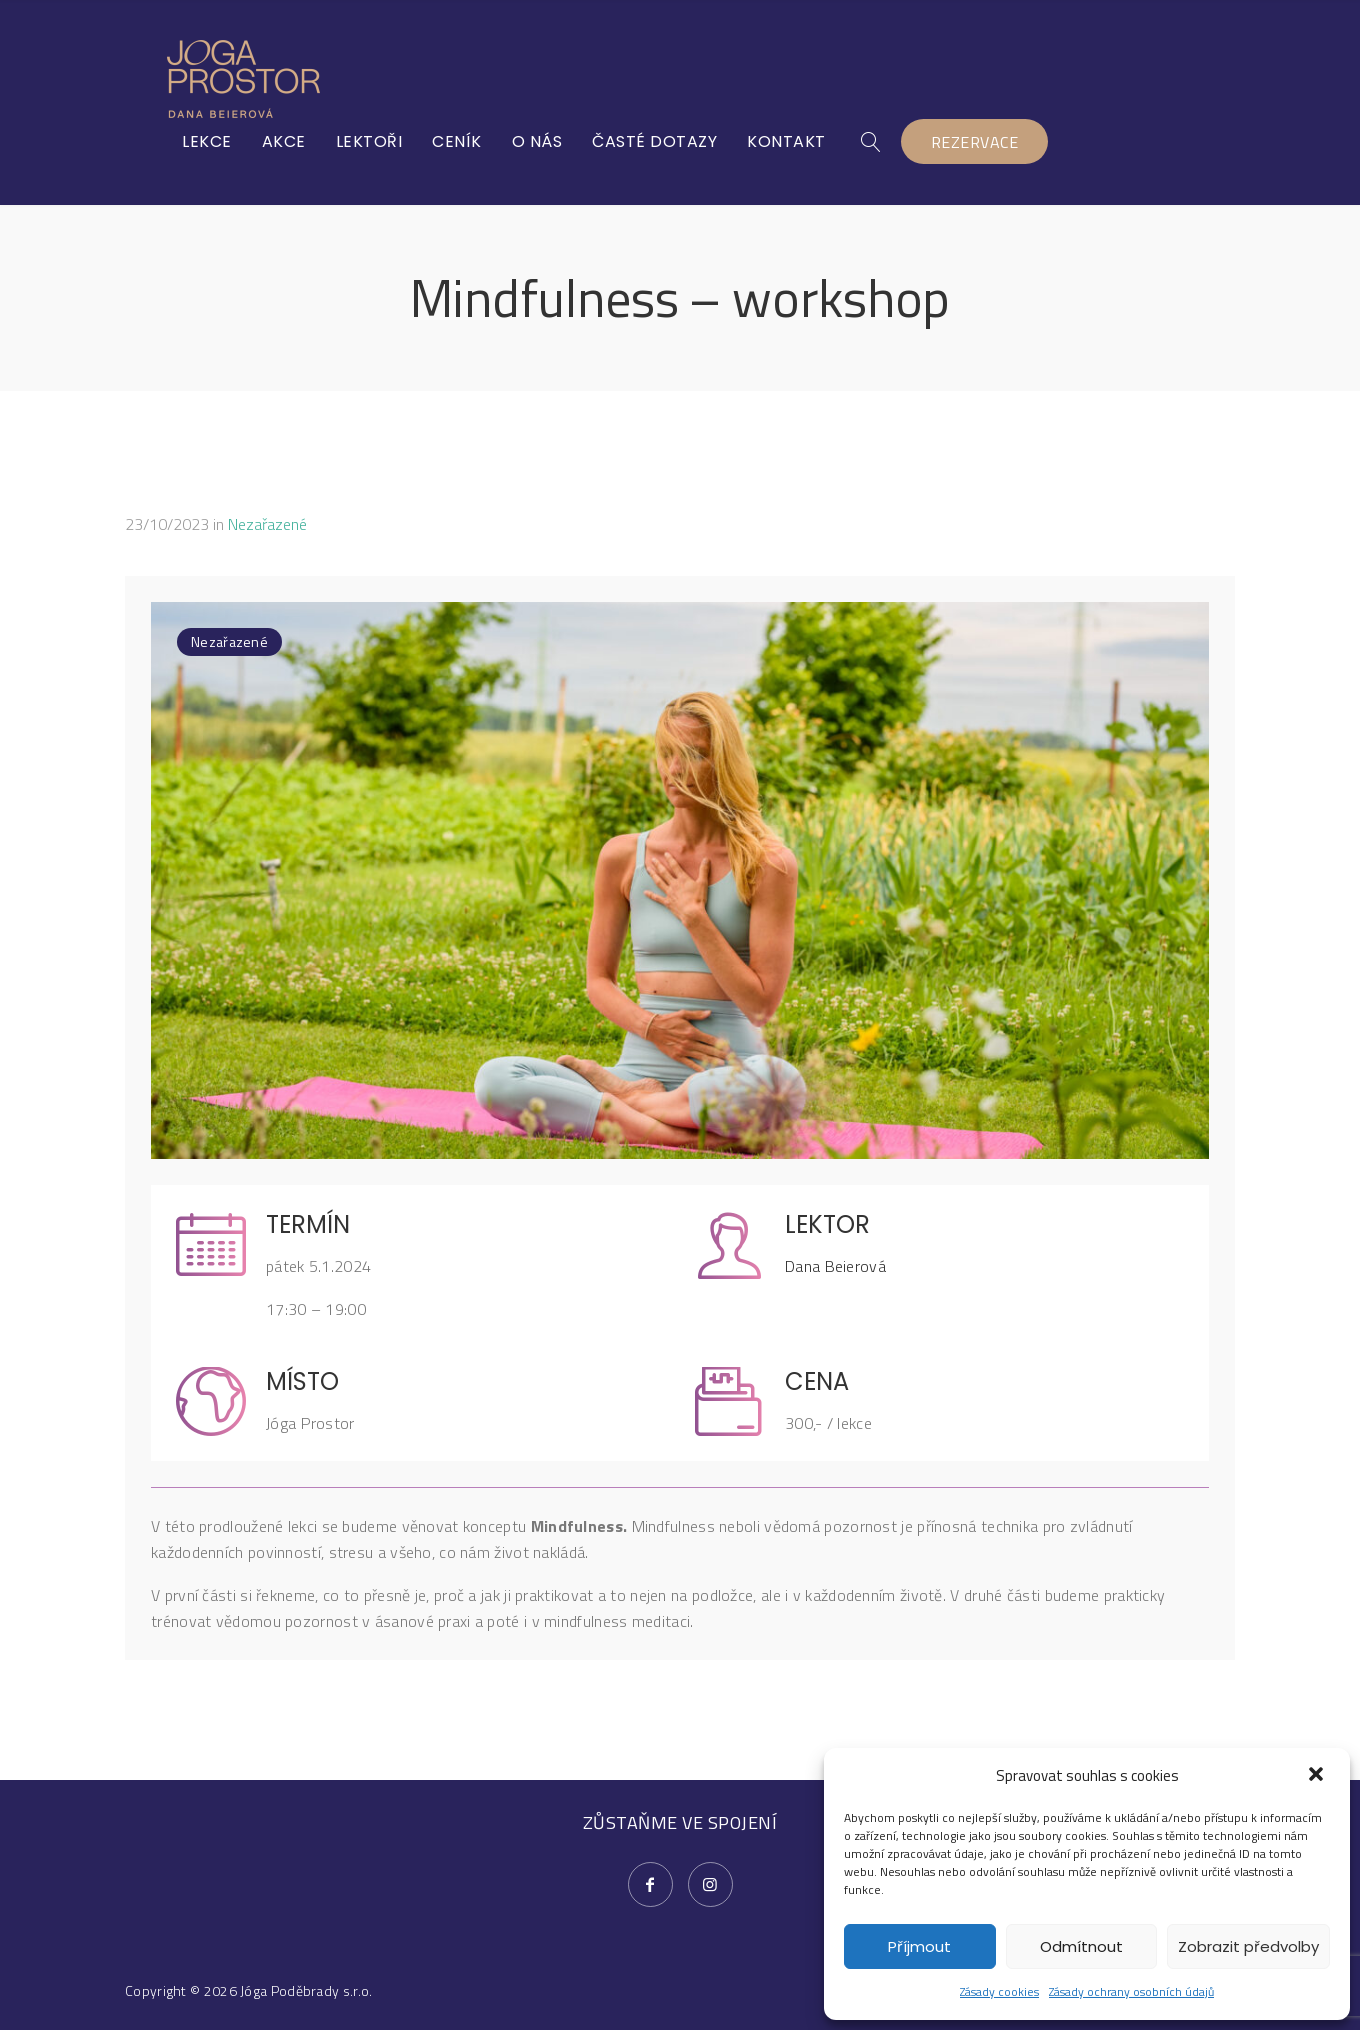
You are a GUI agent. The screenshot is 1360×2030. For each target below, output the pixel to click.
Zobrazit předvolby (1248, 1946)
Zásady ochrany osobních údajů (1131, 1991)
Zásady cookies (999, 1991)
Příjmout (919, 1946)
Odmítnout (1081, 1946)
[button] (1318, 1776)
